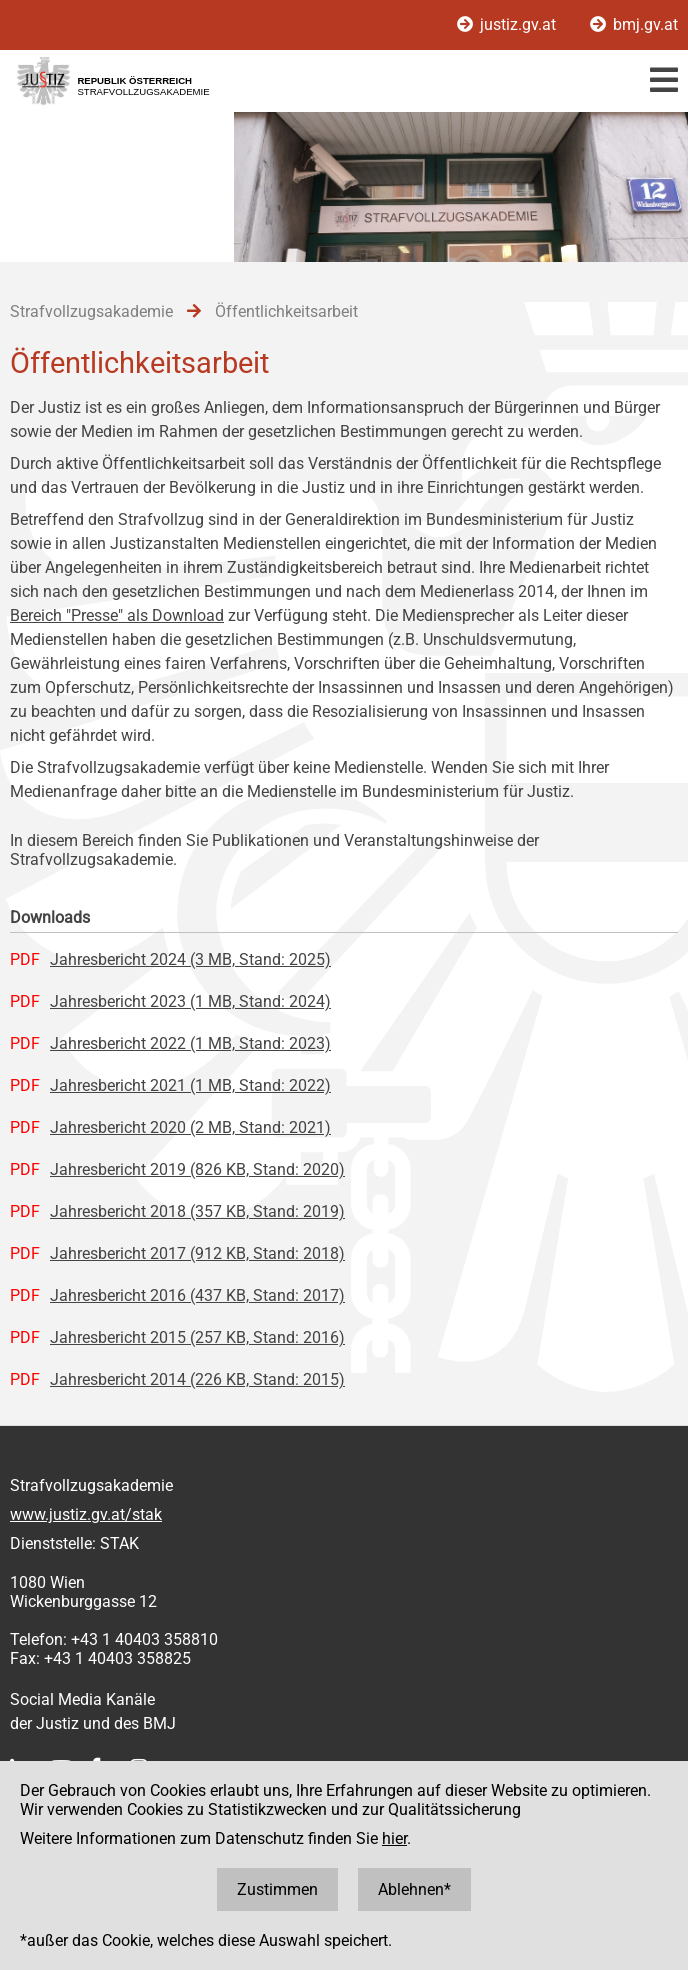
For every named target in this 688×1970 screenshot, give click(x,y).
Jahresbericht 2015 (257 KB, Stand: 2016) (197, 1337)
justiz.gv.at (508, 24)
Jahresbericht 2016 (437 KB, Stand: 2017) (197, 1295)
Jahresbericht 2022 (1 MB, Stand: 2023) (190, 1043)
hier (394, 1838)
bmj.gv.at (634, 24)
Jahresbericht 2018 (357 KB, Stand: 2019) (197, 1211)
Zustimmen (277, 1889)
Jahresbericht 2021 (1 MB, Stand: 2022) (190, 1085)
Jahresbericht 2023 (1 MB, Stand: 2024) (190, 1001)
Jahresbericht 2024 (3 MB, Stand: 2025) (190, 959)
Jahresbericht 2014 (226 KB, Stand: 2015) (197, 1379)
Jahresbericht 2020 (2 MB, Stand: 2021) (190, 1127)
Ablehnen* (414, 1889)
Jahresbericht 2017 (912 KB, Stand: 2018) (197, 1253)
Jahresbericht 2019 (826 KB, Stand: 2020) (197, 1169)
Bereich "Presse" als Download (117, 615)
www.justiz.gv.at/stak (86, 1514)
